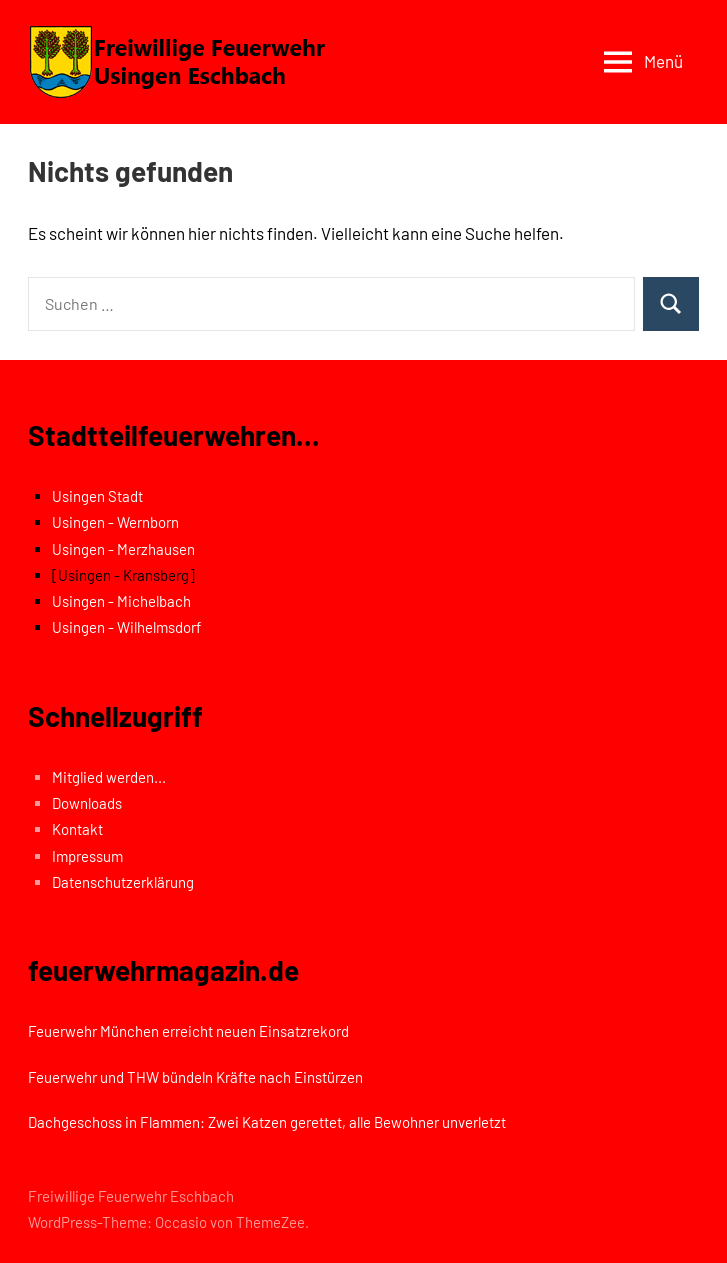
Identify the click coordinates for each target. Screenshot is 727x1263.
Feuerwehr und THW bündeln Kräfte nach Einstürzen (195, 1077)
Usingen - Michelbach (121, 601)
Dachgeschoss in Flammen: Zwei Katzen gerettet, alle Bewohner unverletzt (267, 1122)
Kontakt (77, 829)
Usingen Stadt (97, 496)
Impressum (87, 856)
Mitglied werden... (109, 777)
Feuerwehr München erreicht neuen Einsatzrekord (188, 1031)
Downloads (87, 803)
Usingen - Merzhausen (123, 549)
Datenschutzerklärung (123, 882)
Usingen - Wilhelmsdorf (126, 627)
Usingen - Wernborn (115, 522)
